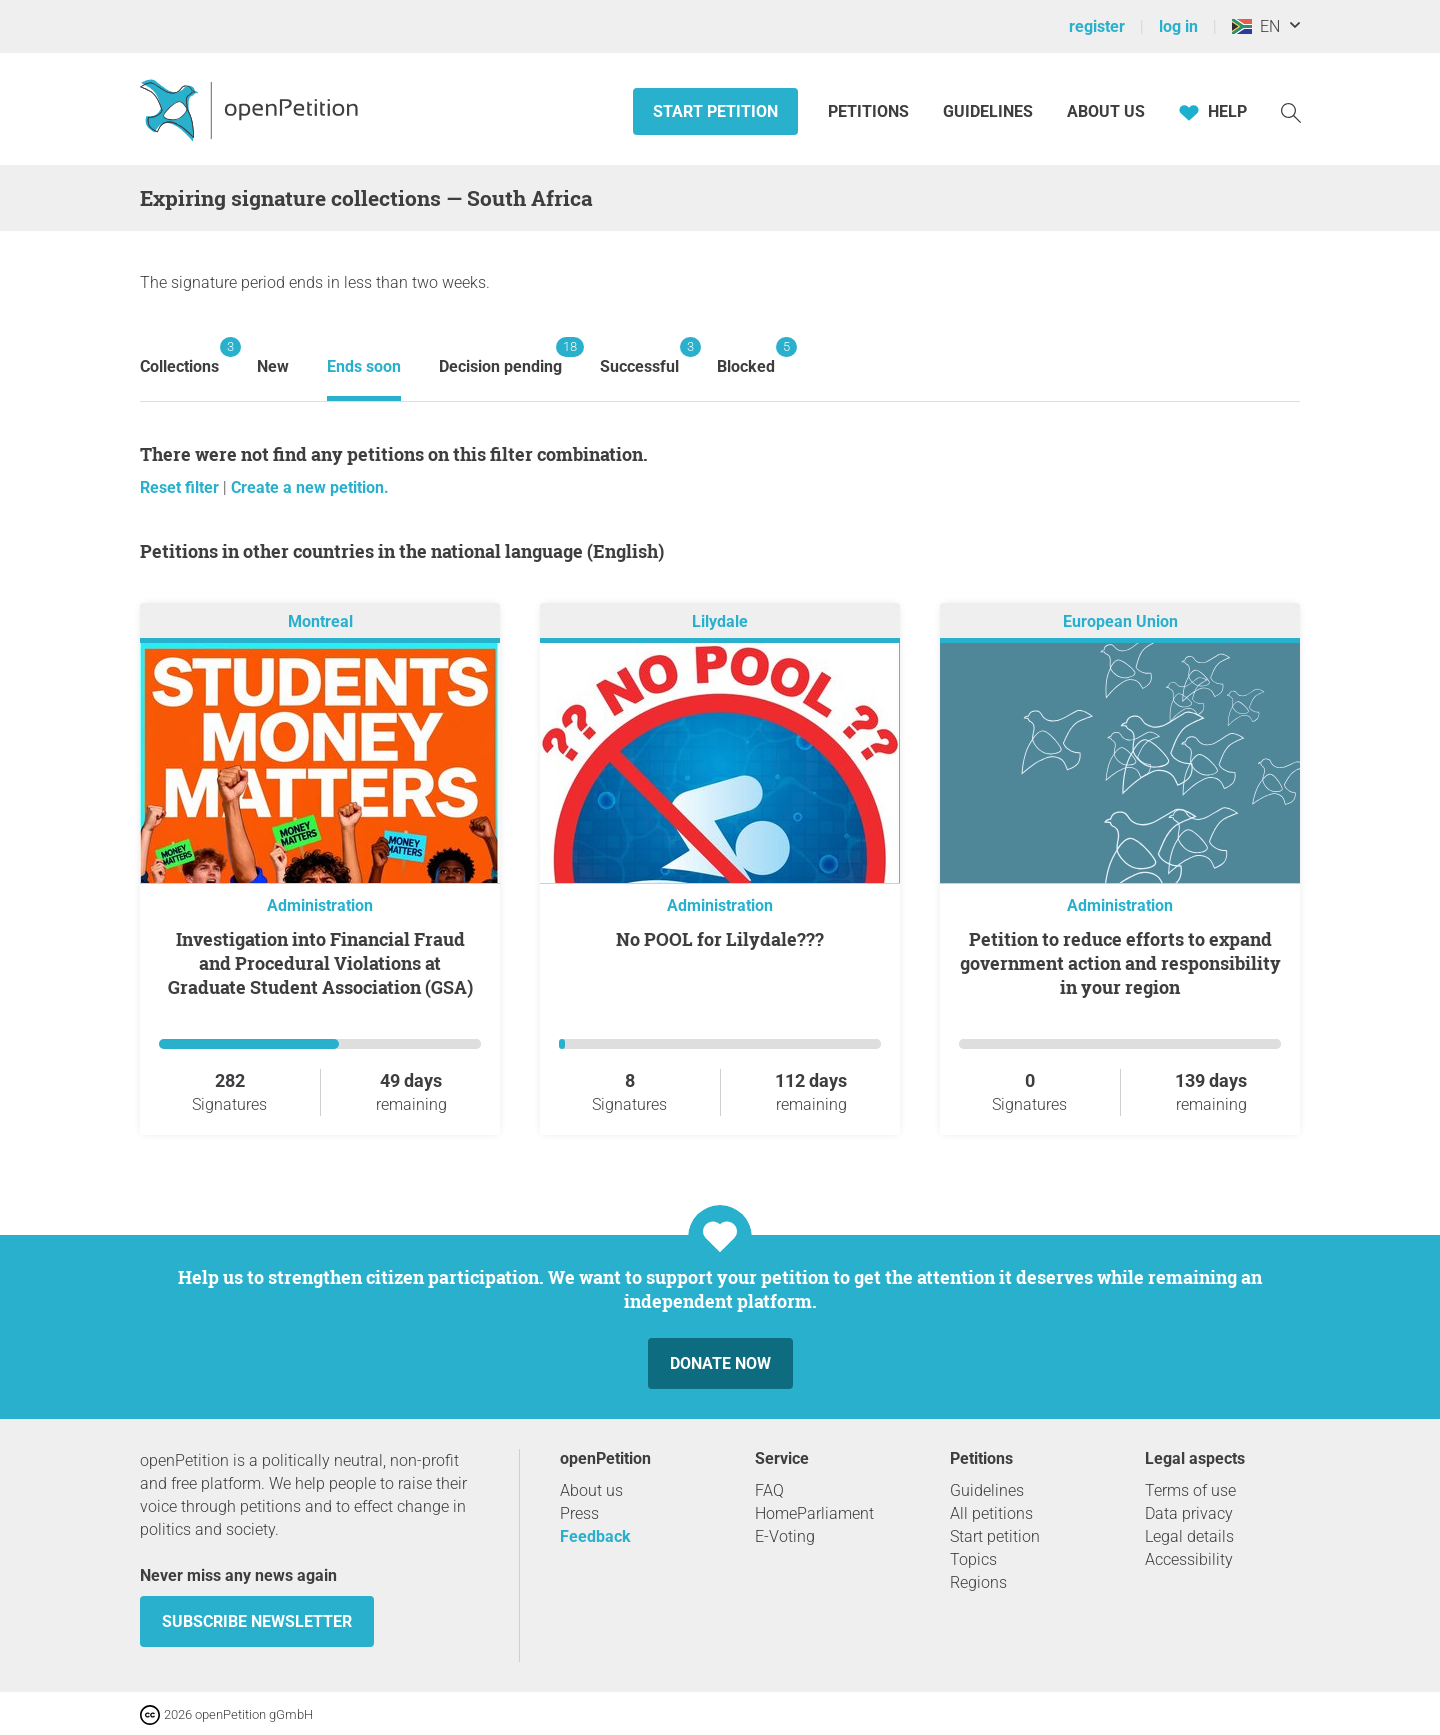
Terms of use (1190, 1490)
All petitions (991, 1513)
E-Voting (785, 1536)
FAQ (769, 1490)
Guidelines (988, 111)
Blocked (746, 356)
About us (1106, 111)
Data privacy (1189, 1513)
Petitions (870, 111)
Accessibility (1189, 1559)
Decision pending (500, 356)
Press (579, 1513)
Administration (320, 905)
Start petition (715, 111)
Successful (639, 356)
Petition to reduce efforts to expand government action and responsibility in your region (1120, 963)
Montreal (320, 621)
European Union (1120, 621)
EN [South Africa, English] (1256, 26)
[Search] (1291, 111)
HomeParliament (814, 1513)
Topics (973, 1559)
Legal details (1189, 1536)
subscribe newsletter (257, 1621)
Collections (179, 356)
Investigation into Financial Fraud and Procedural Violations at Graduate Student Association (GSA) (320, 963)
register (1097, 26)
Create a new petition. (310, 487)
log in (1178, 26)
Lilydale (720, 621)
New (273, 366)
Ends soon (364, 366)
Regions (978, 1582)
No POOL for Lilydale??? (720, 939)
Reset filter (181, 487)
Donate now (720, 1363)
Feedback (595, 1536)
